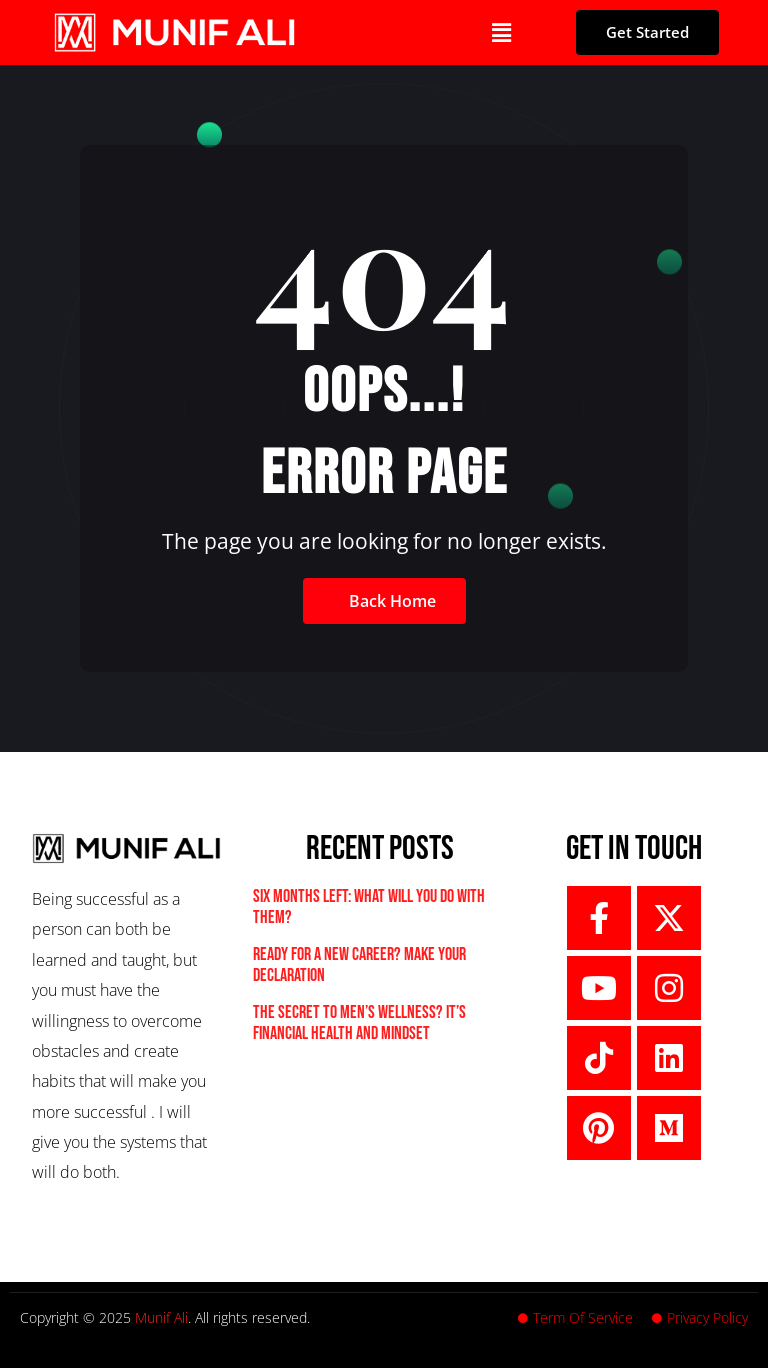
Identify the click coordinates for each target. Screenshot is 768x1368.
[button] (501, 32)
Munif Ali (161, 1317)
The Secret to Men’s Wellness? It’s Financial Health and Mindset (359, 1023)
